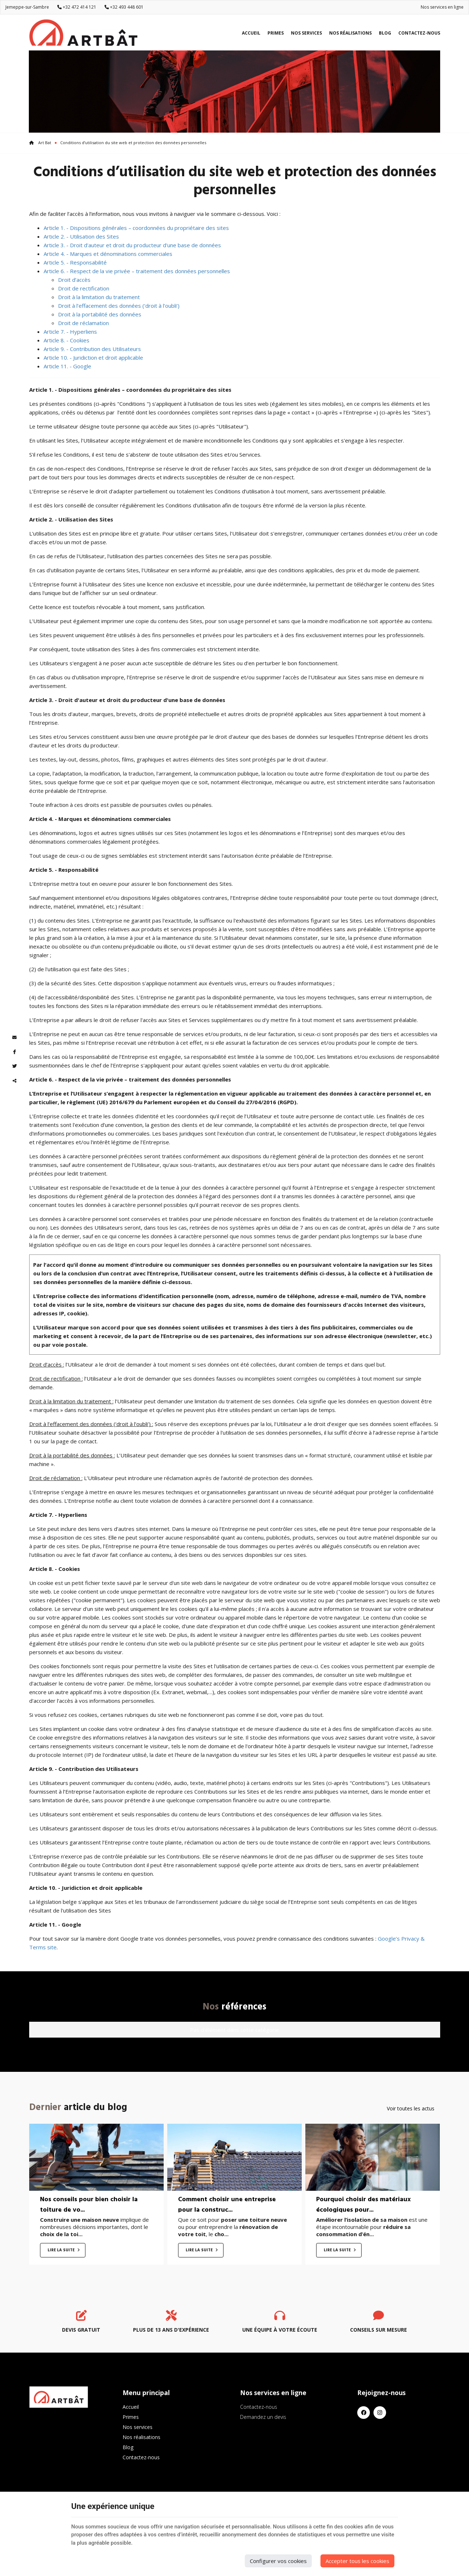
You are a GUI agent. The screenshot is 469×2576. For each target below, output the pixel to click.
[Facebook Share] (14, 1052)
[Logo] (83, 32)
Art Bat (40, 142)
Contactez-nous (419, 33)
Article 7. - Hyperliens (70, 331)
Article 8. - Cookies (66, 340)
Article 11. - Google (67, 366)
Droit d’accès (74, 279)
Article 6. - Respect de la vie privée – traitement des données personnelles (137, 271)
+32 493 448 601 (124, 7)
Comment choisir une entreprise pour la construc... (227, 2204)
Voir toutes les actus (410, 2108)
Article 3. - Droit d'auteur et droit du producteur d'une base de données (132, 245)
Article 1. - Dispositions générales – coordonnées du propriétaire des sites (136, 227)
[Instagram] (379, 2412)
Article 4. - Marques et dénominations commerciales (108, 253)
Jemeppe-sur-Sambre (27, 7)
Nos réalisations (350, 33)
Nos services (306, 33)
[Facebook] (363, 2412)
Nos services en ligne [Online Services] (442, 7)
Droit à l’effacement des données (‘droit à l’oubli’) (119, 305)
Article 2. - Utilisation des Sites (81, 236)
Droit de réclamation (83, 323)
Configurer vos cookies (278, 2560)
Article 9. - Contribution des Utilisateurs (92, 348)
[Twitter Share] (14, 1066)
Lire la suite (62, 2250)
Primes (275, 33)
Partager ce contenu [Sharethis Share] (14, 1080)
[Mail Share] (14, 1037)
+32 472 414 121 (76, 7)
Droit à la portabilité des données (99, 314)
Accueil (251, 33)
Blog (385, 33)
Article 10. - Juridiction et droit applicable (93, 357)
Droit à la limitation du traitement (99, 297)
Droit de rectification (83, 288)
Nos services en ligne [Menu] (273, 2392)
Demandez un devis (263, 2416)
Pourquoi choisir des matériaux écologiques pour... (363, 2204)
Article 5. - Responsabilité (75, 262)
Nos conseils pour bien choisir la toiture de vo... (89, 2204)
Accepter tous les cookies (357, 2560)
